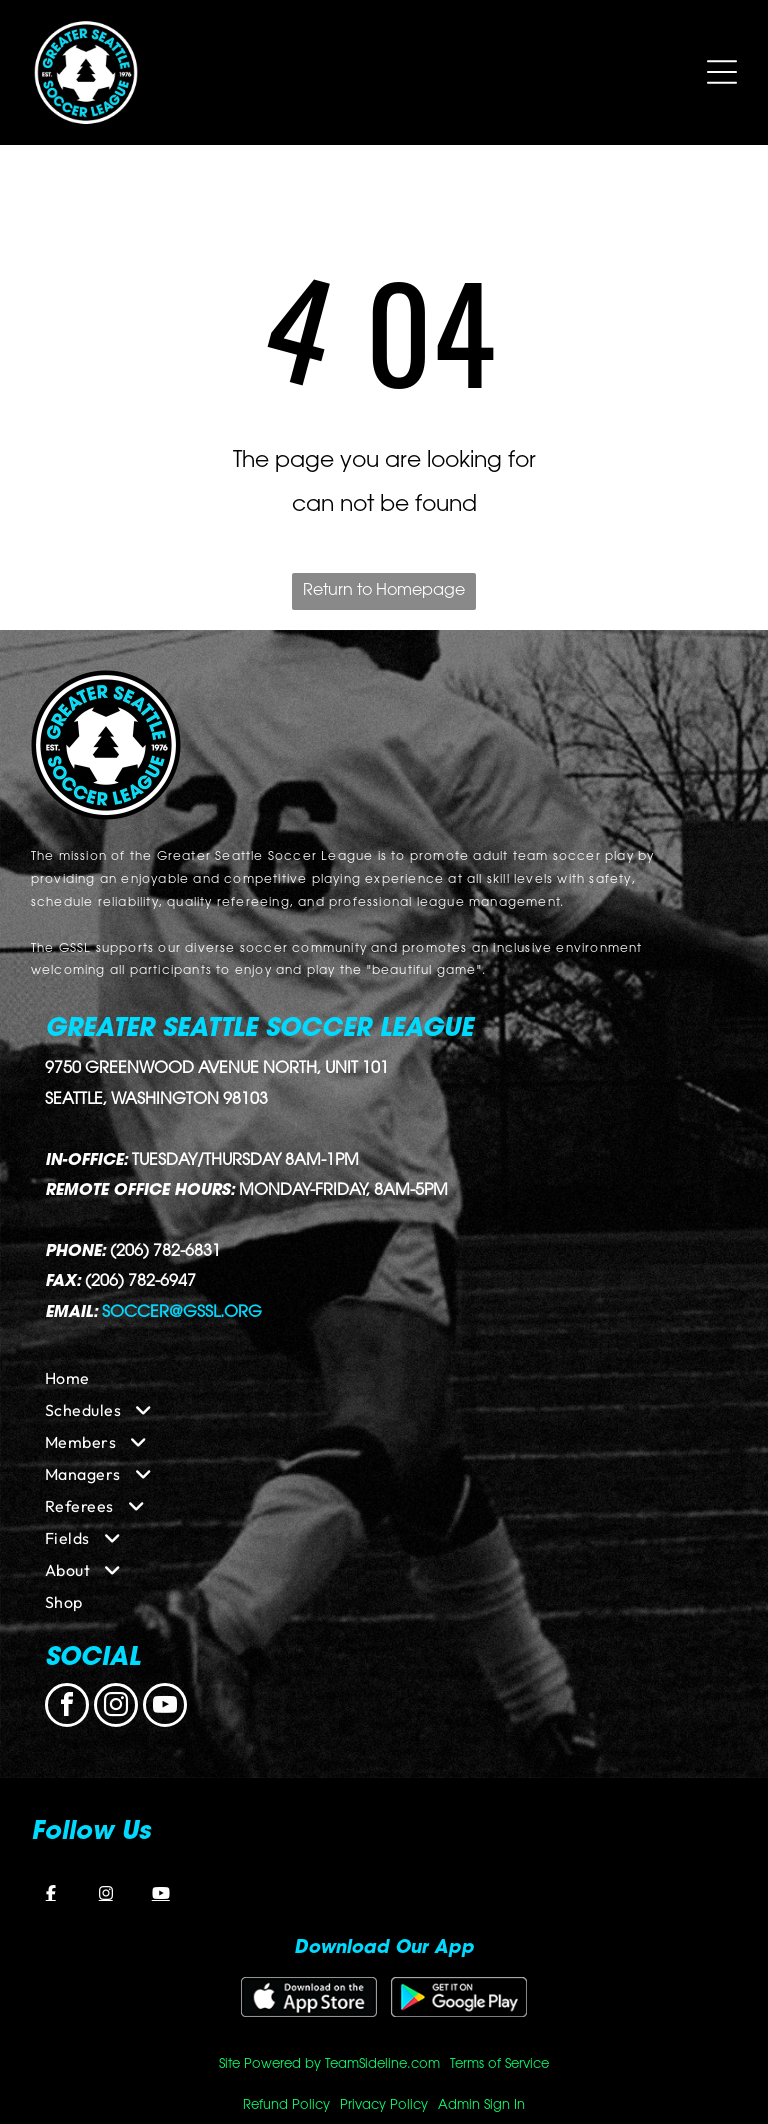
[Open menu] (722, 72)
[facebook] (67, 1707)
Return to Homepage (384, 591)
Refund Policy (286, 2105)
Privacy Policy (384, 2105)
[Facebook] (51, 1893)
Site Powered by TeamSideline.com (329, 2064)
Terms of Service (499, 2064)
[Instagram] (106, 1893)
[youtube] (165, 1707)
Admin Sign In (481, 2105)
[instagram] (116, 1707)
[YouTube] (161, 1893)
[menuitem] (384, 1378)
